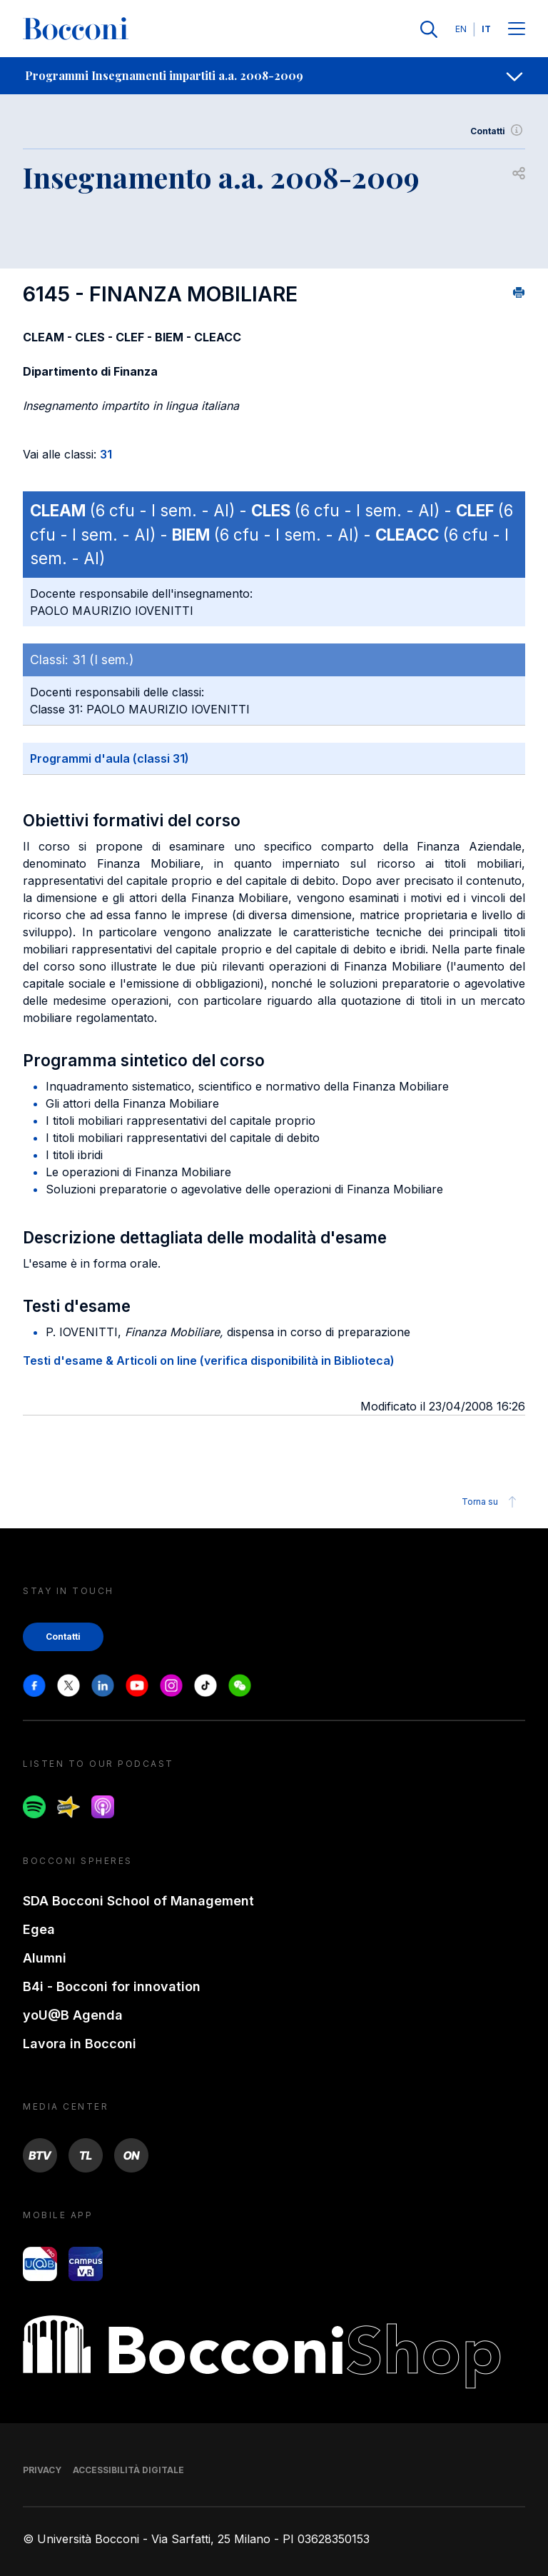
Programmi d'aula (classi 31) (109, 758)
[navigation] (274, 75)
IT (486, 29)
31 (106, 454)
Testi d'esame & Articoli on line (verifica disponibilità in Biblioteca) (209, 1360)
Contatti (497, 131)
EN (461, 29)
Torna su (491, 1501)
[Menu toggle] (516, 29)
